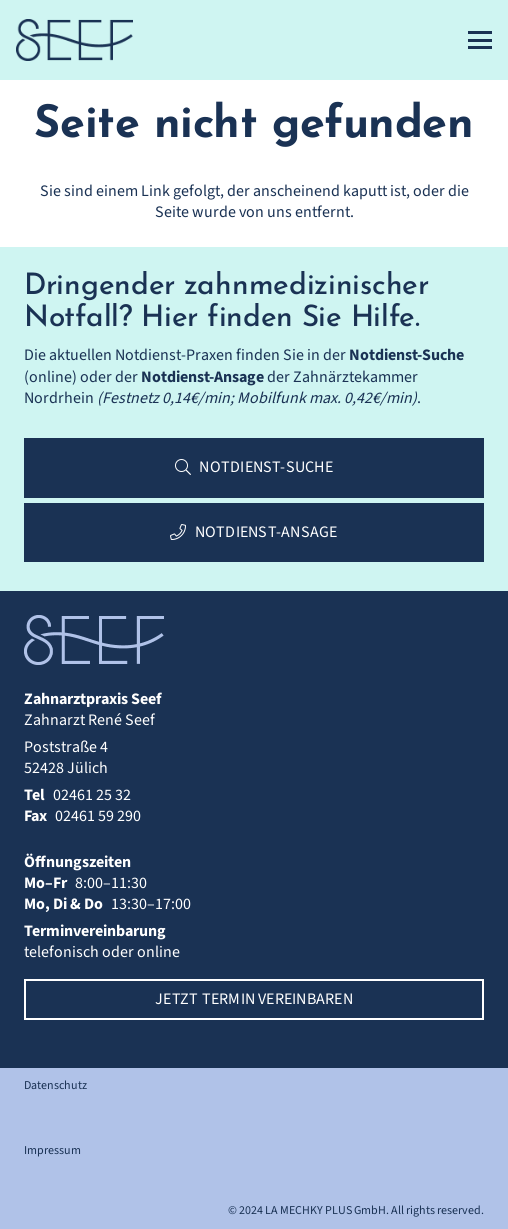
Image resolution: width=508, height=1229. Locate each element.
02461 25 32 (92, 795)
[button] (480, 40)
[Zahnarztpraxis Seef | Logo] (74, 40)
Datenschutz (55, 1085)
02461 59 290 (98, 816)
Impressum (52, 1150)
